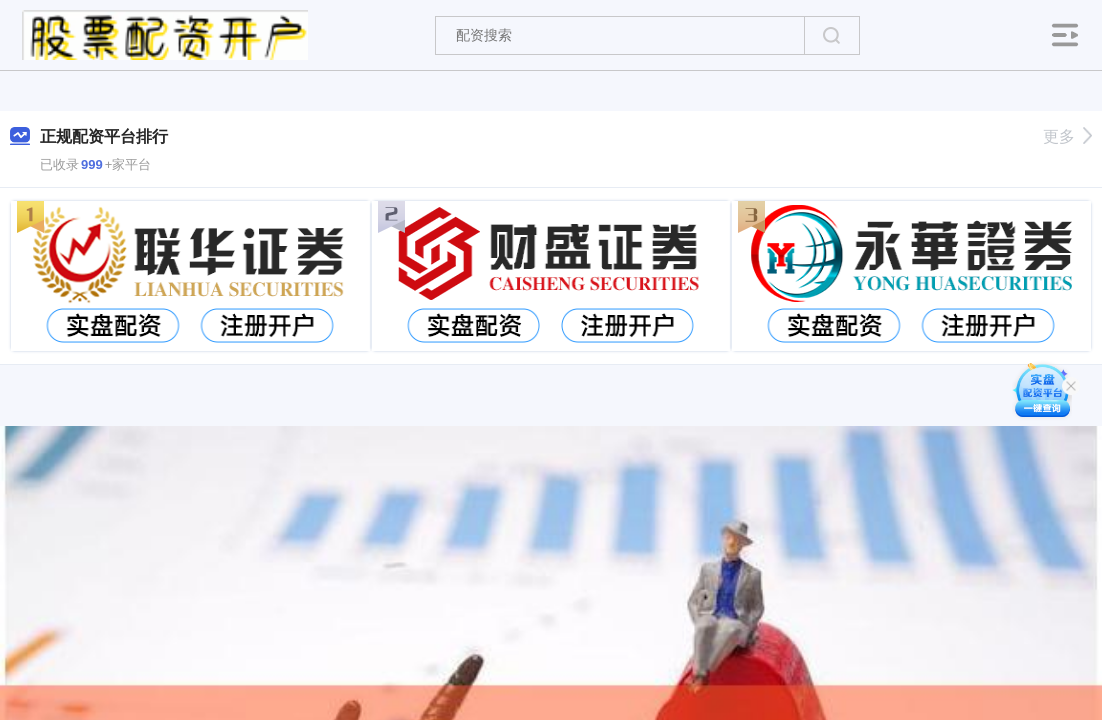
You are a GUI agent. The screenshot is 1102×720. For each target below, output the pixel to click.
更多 (1067, 136)
